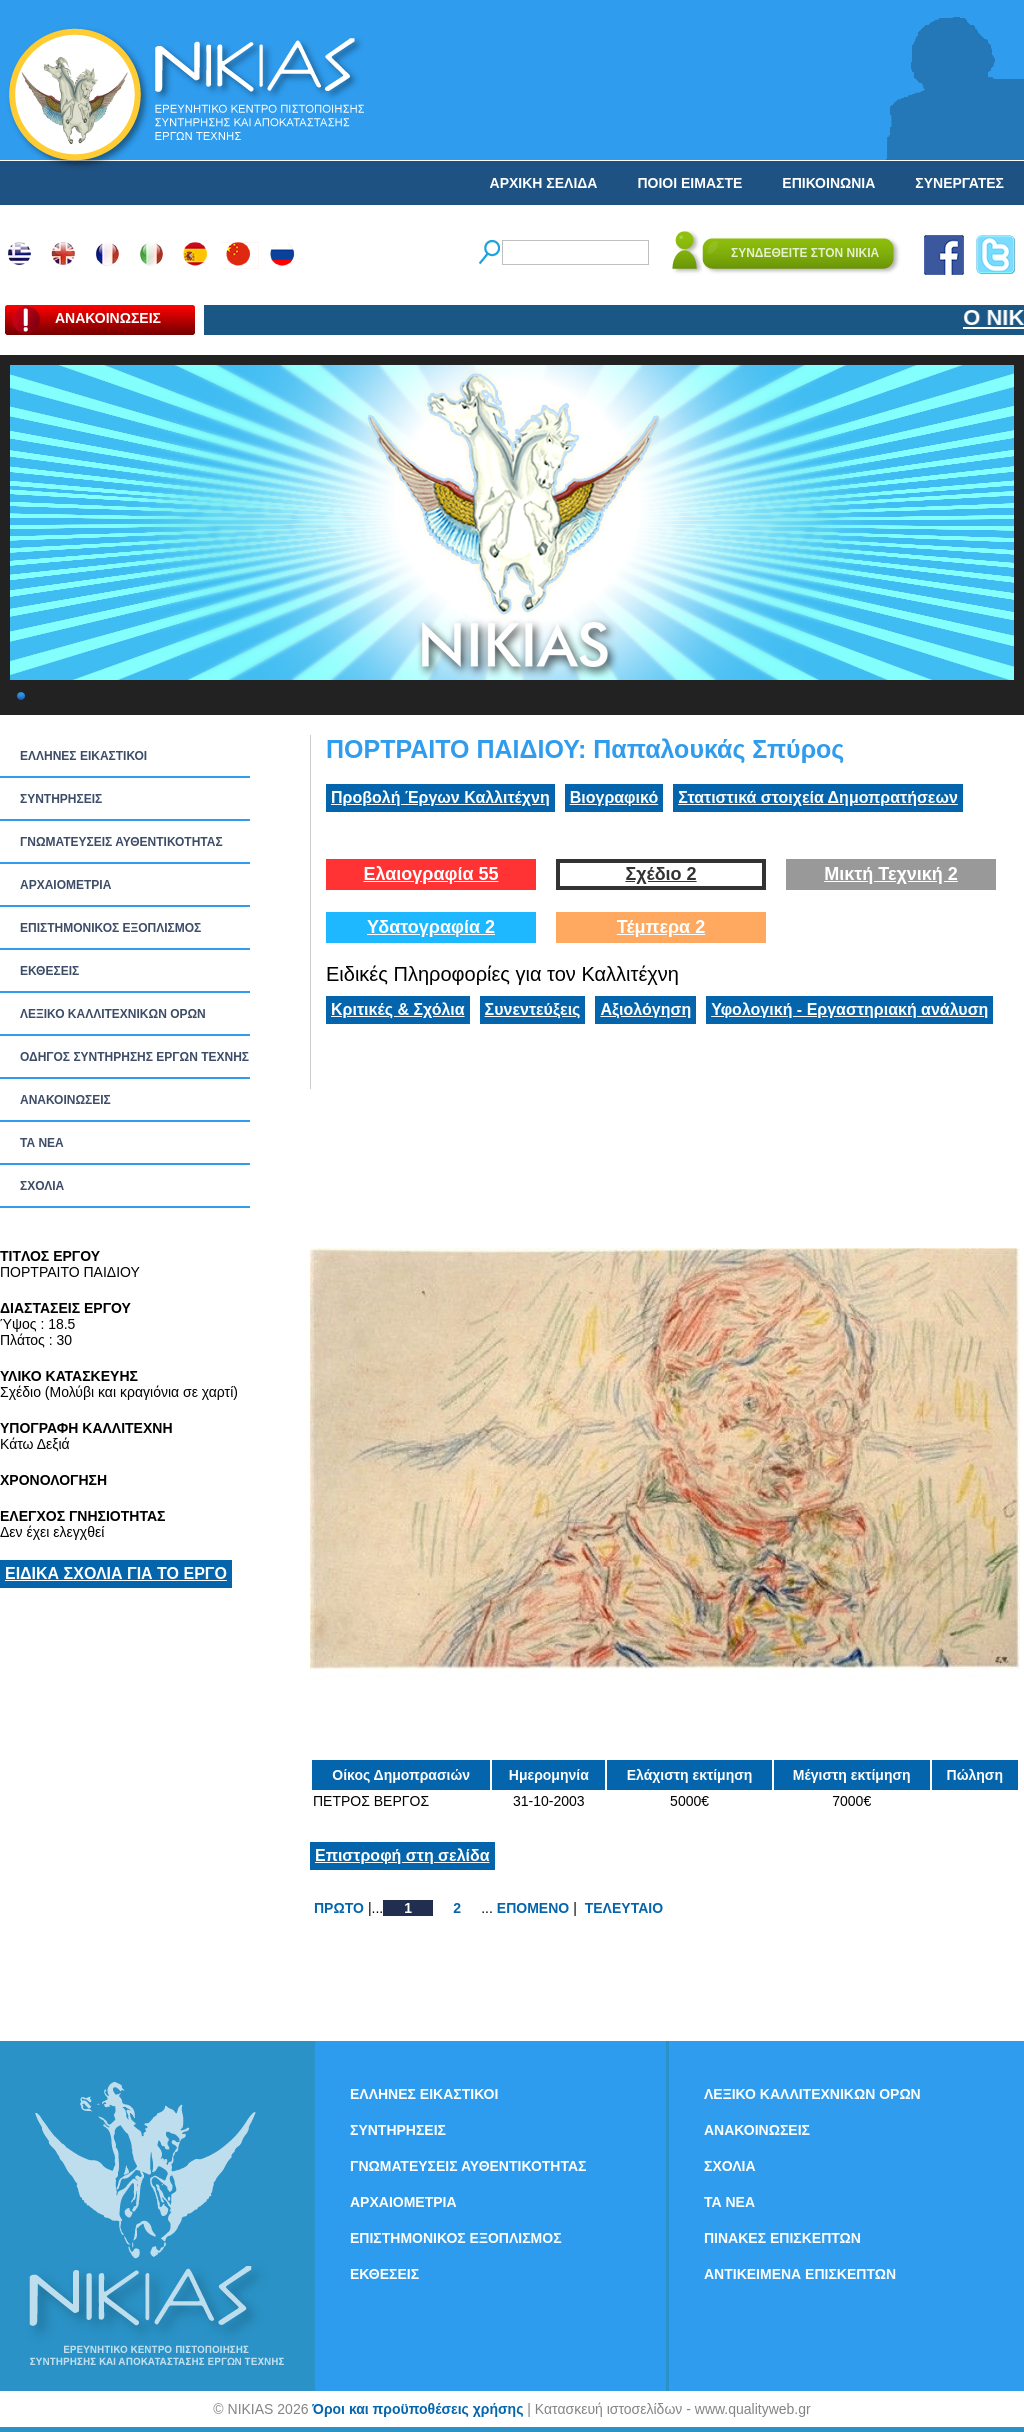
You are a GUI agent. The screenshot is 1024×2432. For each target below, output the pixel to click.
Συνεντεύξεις (533, 1009)
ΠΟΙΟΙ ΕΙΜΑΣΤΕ (689, 183)
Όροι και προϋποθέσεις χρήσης (417, 2409)
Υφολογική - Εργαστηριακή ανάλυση (849, 1009)
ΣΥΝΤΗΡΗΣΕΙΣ (61, 799)
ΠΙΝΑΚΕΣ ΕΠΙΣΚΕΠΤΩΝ (782, 2238)
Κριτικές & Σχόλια (398, 1009)
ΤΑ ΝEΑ (42, 1143)
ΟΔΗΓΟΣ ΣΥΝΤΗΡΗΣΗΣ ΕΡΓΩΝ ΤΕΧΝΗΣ (134, 1057)
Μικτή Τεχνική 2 (891, 874)
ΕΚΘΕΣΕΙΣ (49, 971)
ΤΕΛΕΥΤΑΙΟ (624, 1908)
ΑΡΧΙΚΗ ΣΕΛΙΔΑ (544, 183)
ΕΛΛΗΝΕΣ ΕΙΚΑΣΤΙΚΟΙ (83, 756)
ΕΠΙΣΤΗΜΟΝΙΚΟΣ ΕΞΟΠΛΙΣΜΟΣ (110, 928)
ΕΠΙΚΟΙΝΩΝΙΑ (828, 183)
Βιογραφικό (614, 797)
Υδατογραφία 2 (431, 927)
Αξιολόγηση (645, 1009)
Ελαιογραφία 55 (430, 874)
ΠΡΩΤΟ (339, 1908)
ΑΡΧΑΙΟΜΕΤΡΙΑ (65, 885)
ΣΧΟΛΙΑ (42, 1186)
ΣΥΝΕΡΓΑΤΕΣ (959, 183)
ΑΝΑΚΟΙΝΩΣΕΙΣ (65, 1100)
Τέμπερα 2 (661, 927)
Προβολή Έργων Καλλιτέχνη (440, 797)
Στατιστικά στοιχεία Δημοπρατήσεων (818, 797)
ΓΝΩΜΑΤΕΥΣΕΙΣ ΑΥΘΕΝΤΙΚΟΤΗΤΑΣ (121, 842)
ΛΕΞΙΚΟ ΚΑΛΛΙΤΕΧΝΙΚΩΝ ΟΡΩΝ (113, 1014)
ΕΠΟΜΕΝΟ (533, 1908)
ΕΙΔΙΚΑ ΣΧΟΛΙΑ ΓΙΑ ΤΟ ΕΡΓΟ (116, 1573)
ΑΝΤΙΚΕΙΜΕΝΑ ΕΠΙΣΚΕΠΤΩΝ (800, 2274)
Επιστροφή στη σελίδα (402, 1855)
